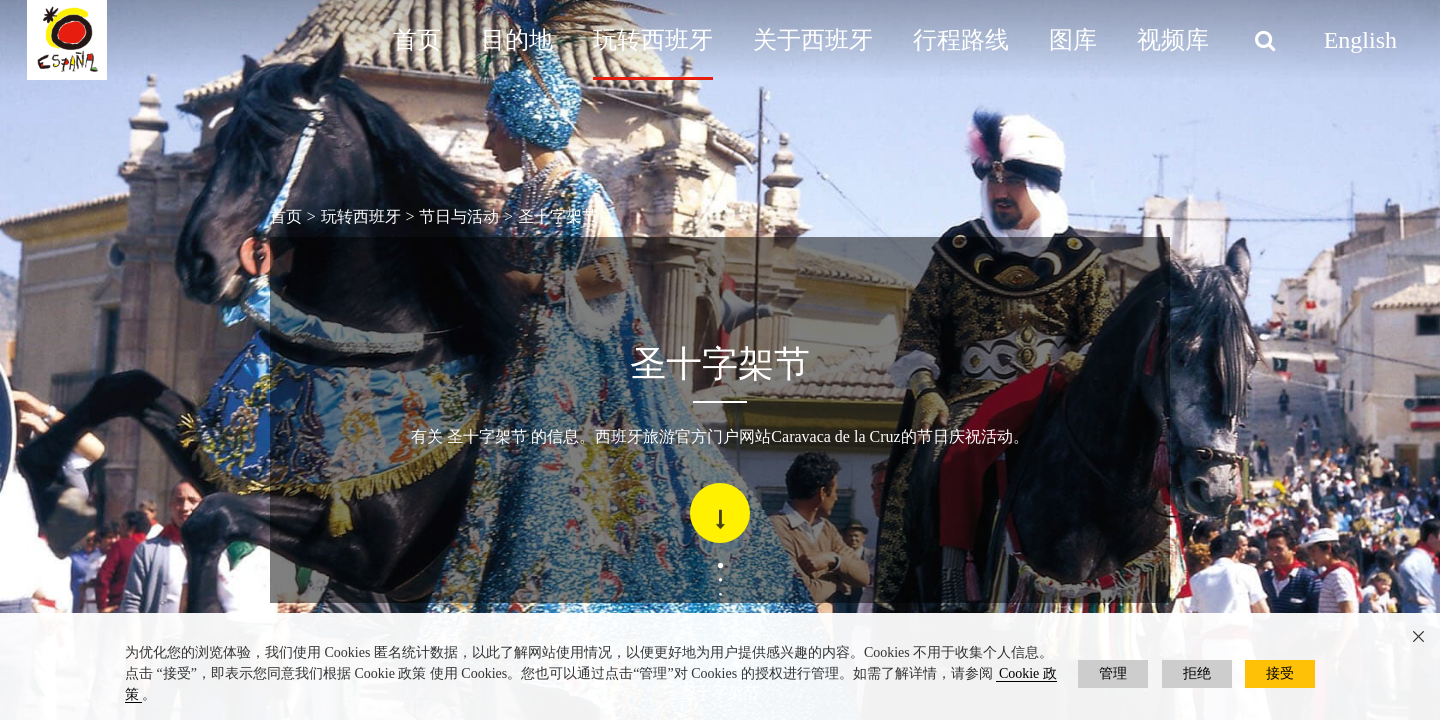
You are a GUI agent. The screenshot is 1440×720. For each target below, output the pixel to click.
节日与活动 (459, 216)
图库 (1073, 40)
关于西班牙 (813, 40)
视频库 (1173, 40)
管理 (1113, 673)
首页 (417, 40)
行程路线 (961, 40)
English (1360, 40)
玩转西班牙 (653, 40)
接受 (1280, 673)
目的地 (517, 40)
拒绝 (1197, 673)
